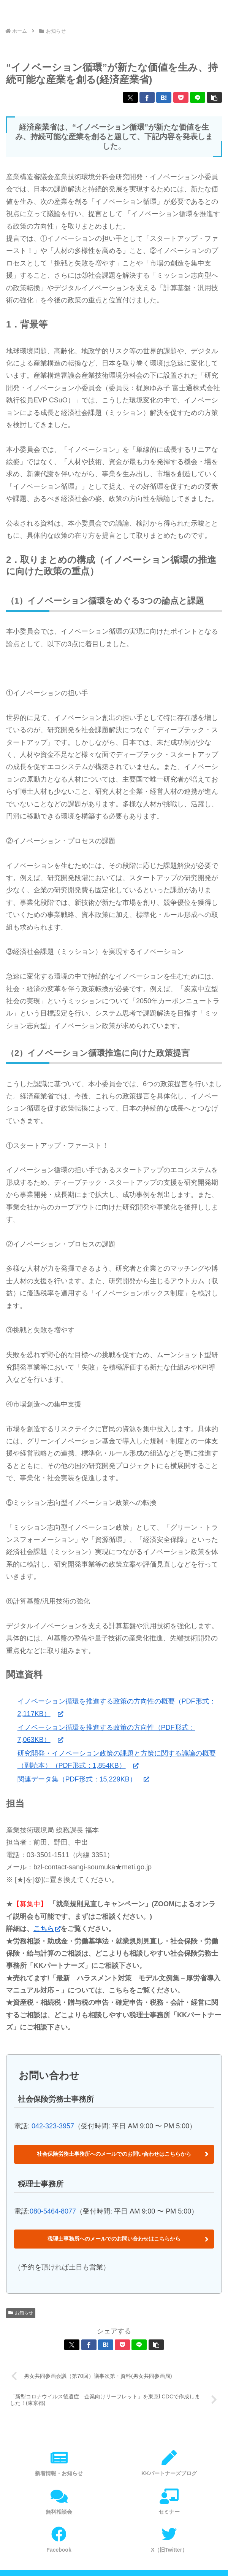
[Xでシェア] (130, 97)
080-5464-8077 (53, 2211)
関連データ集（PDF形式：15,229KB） (83, 1779)
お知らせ (20, 2312)
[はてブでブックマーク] (163, 97)
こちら (46, 1928)
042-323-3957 (53, 2126)
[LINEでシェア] (197, 97)
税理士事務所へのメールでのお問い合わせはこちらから (114, 2239)
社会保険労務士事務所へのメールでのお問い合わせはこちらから (114, 2154)
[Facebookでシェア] (147, 97)
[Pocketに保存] (180, 97)
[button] (214, 97)
